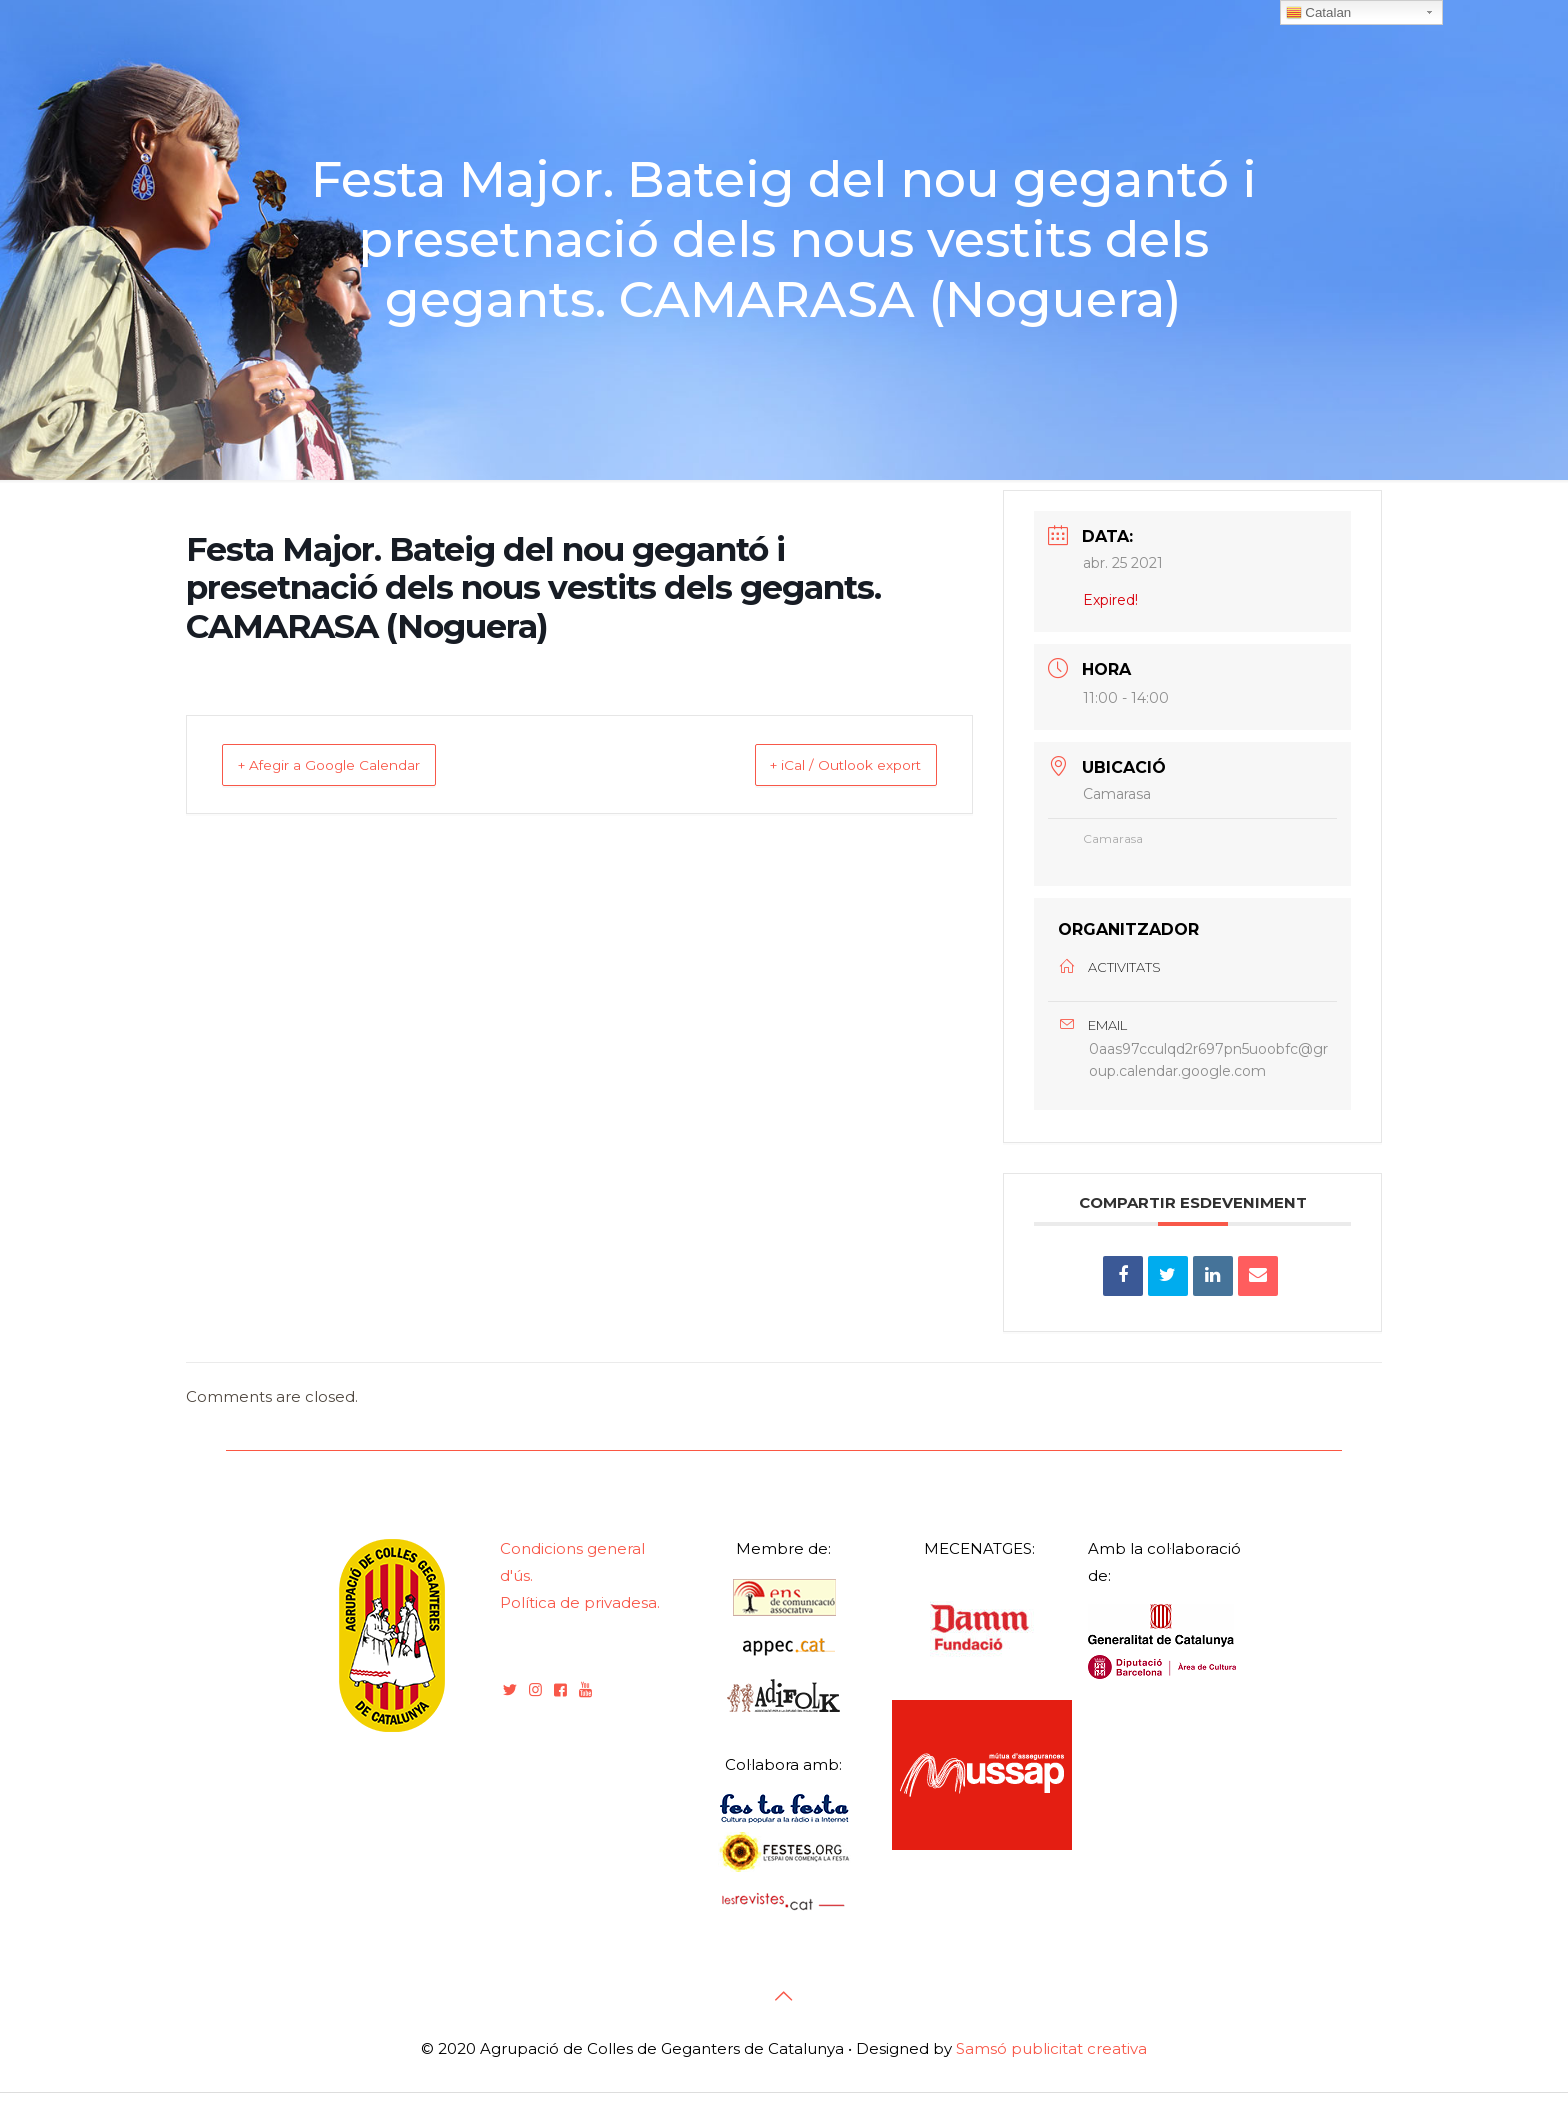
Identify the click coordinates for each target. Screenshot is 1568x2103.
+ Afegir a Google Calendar (352, 764)
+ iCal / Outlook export (823, 764)
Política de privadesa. (580, 1613)
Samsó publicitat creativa (1051, 2059)
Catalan (1319, 13)
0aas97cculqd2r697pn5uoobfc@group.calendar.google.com (1208, 1065)
